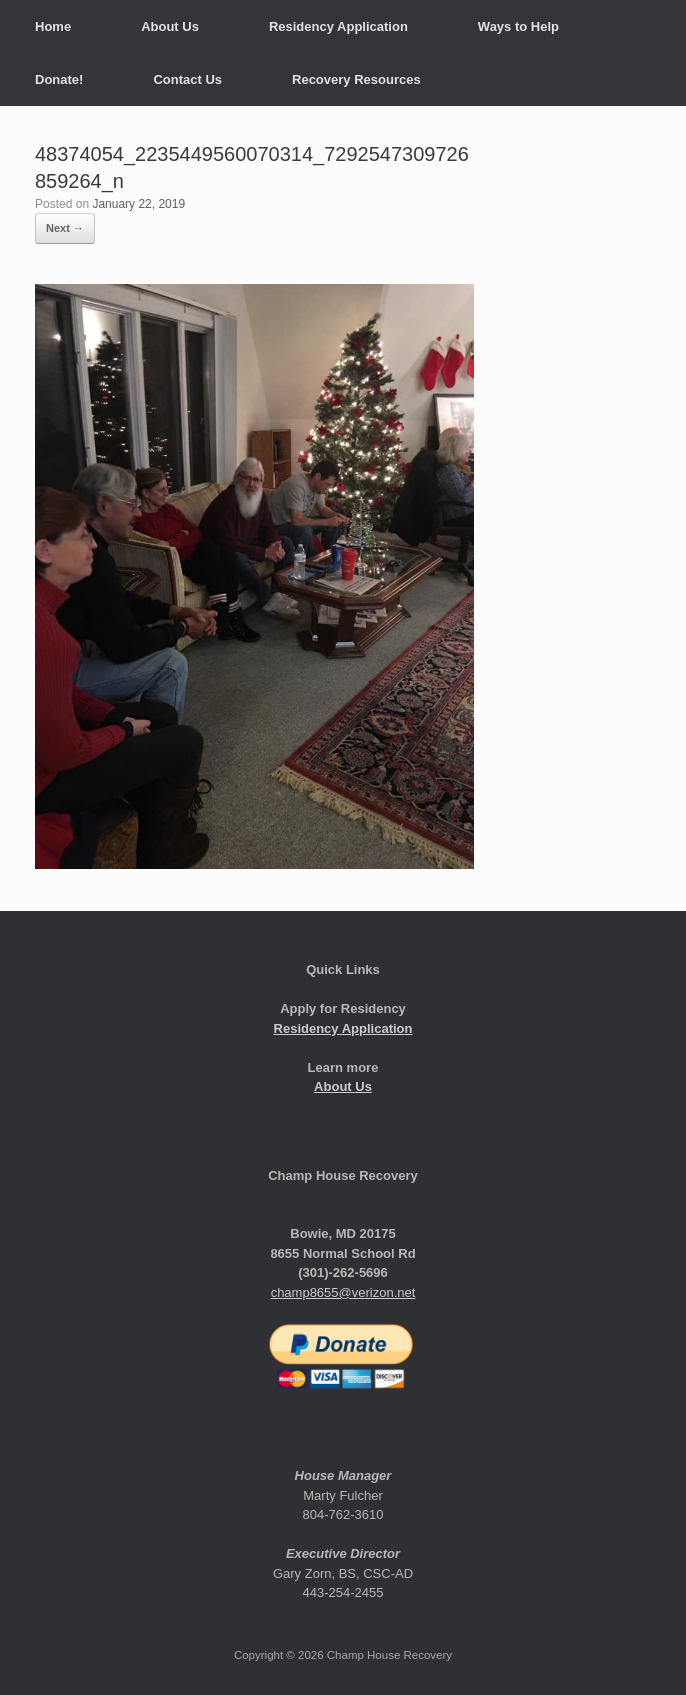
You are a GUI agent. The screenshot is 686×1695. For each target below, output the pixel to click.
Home (53, 26)
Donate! (59, 79)
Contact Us (187, 79)
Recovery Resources (356, 79)
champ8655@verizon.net (343, 1292)
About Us (170, 26)
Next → (65, 228)
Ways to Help (518, 26)
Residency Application (338, 26)
